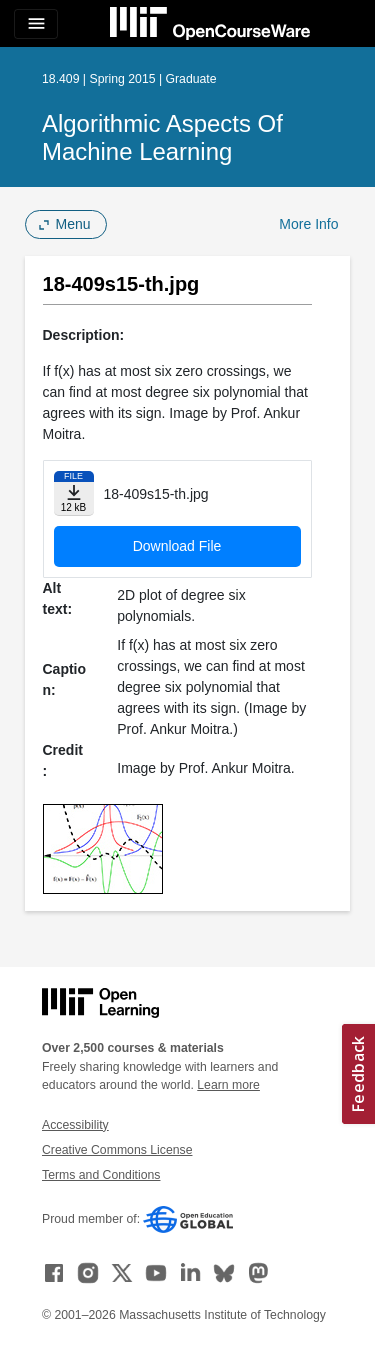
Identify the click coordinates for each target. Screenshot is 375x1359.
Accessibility (75, 1125)
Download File (177, 546)
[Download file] (74, 493)
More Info (308, 224)
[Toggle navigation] (36, 24)
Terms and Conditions (101, 1175)
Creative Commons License (117, 1150)
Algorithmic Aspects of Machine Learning (162, 137)
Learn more (228, 1085)
